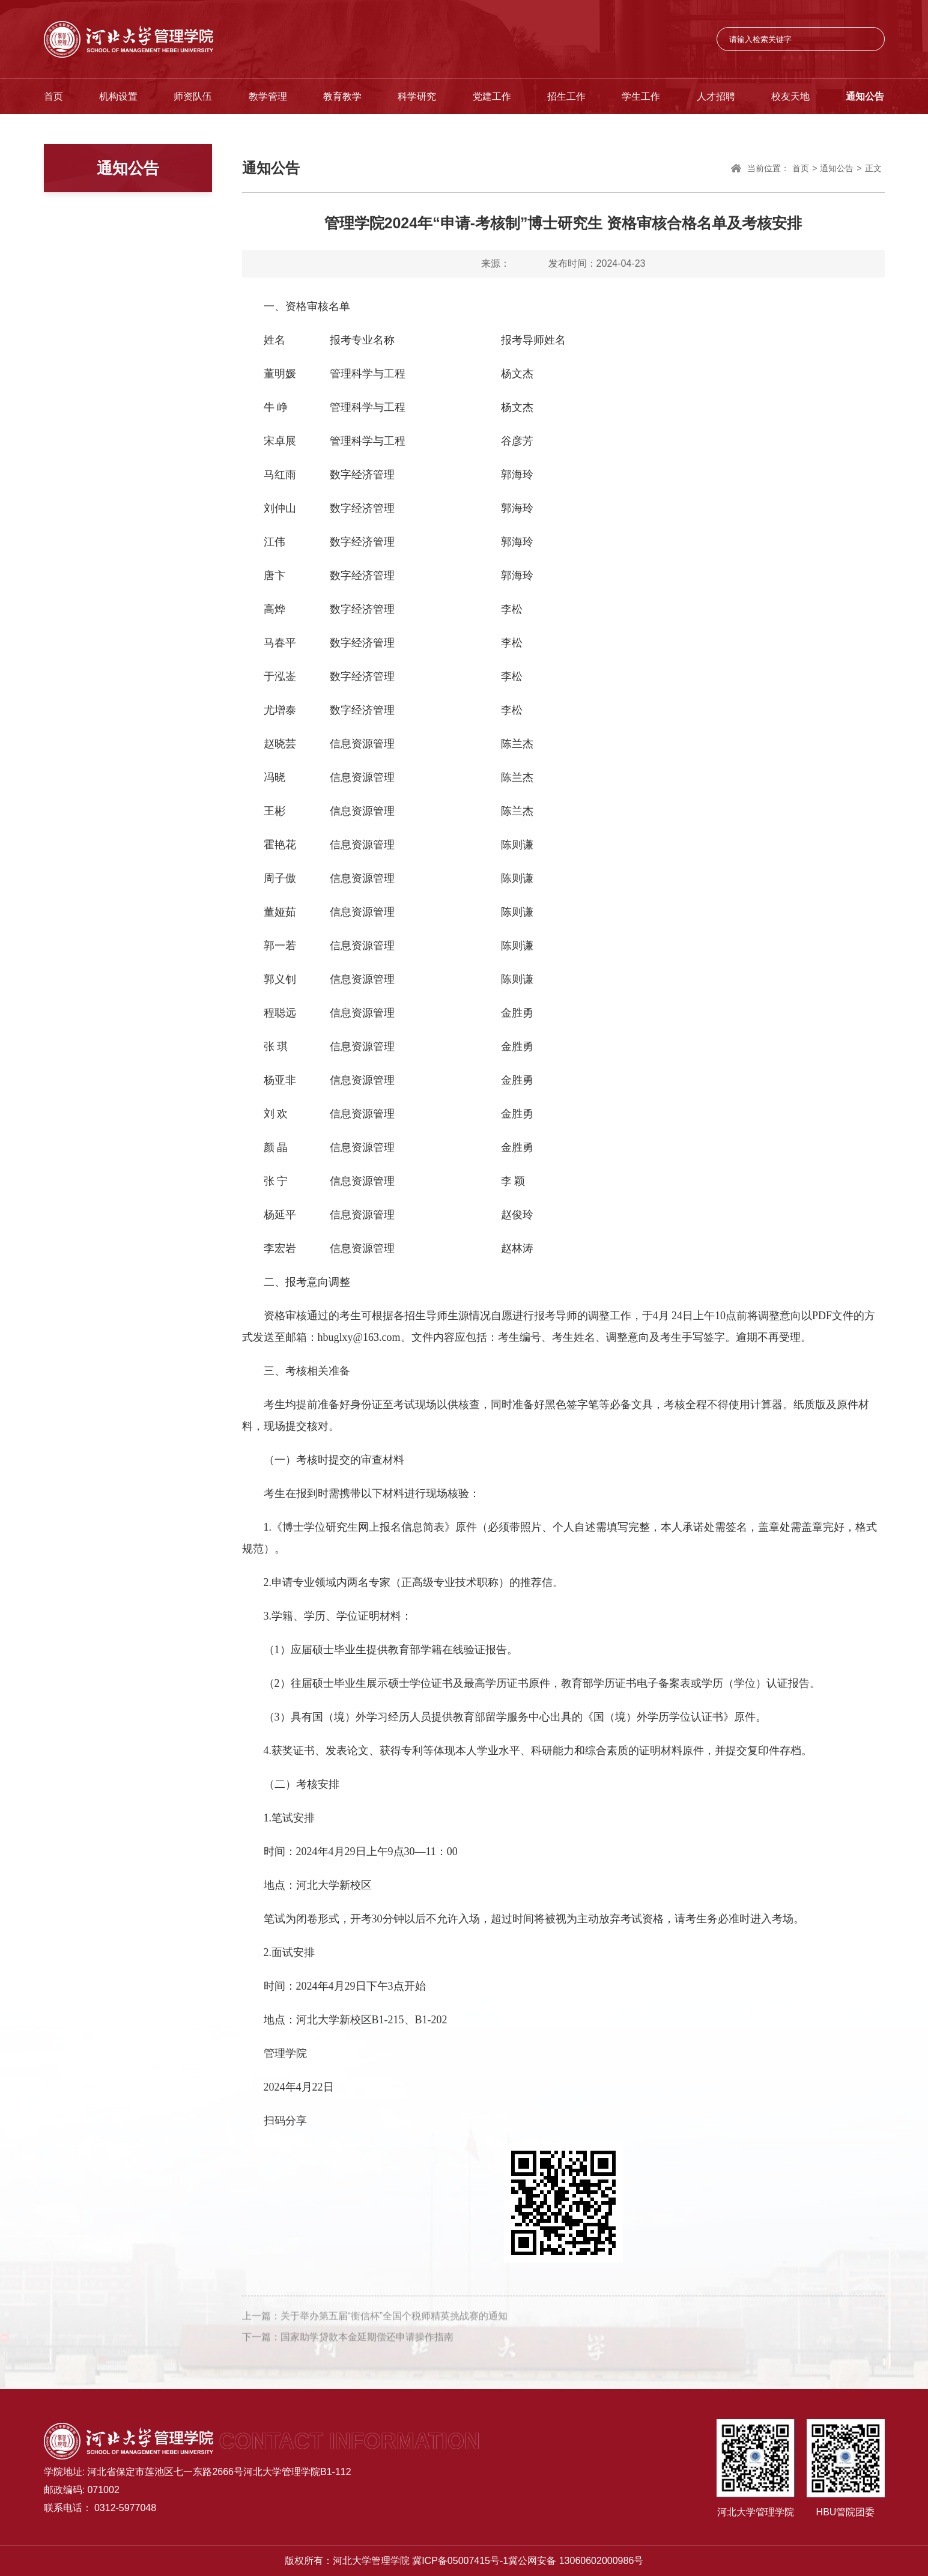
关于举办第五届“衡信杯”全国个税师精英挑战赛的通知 (394, 2321)
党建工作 (492, 96)
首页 (53, 96)
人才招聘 (716, 96)
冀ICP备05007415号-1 (460, 2561)
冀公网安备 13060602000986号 (575, 2561)
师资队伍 (193, 96)
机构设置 (118, 96)
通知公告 (865, 96)
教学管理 (268, 96)
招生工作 (566, 96)
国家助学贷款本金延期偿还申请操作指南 (367, 2343)
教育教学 (342, 96)
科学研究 (417, 96)
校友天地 (790, 96)
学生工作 (641, 96)
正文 (873, 169)
